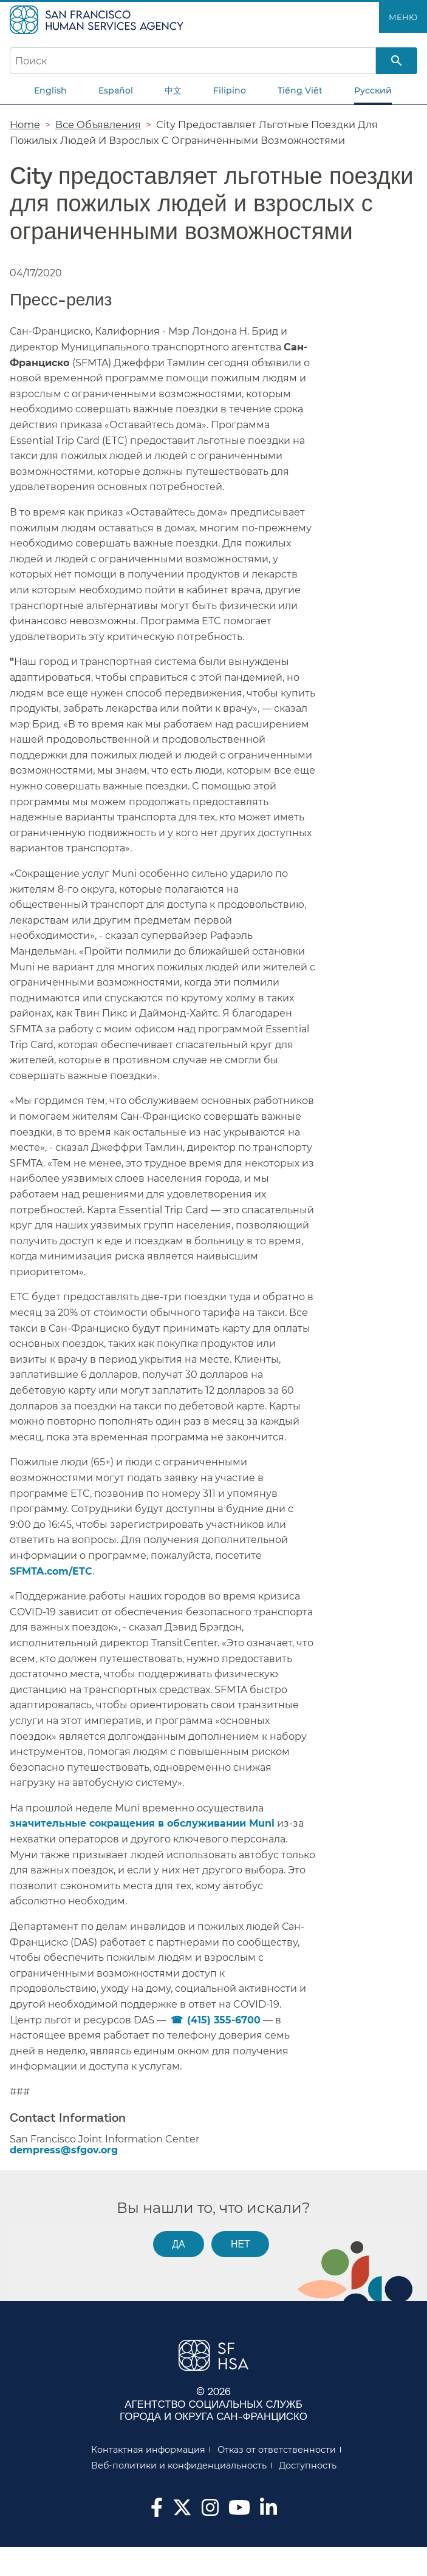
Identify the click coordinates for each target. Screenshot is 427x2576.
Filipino (229, 90)
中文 (173, 90)
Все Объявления (98, 124)
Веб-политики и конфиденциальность (179, 2465)
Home (25, 124)
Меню (403, 17)
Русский (373, 90)
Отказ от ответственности (276, 2449)
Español (115, 90)
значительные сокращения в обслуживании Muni (142, 1823)
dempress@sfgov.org (64, 2150)
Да (178, 2243)
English (50, 90)
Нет (240, 2243)
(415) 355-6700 (224, 2020)
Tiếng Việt (300, 90)
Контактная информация (148, 2449)
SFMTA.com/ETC (51, 1571)
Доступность (307, 2465)
